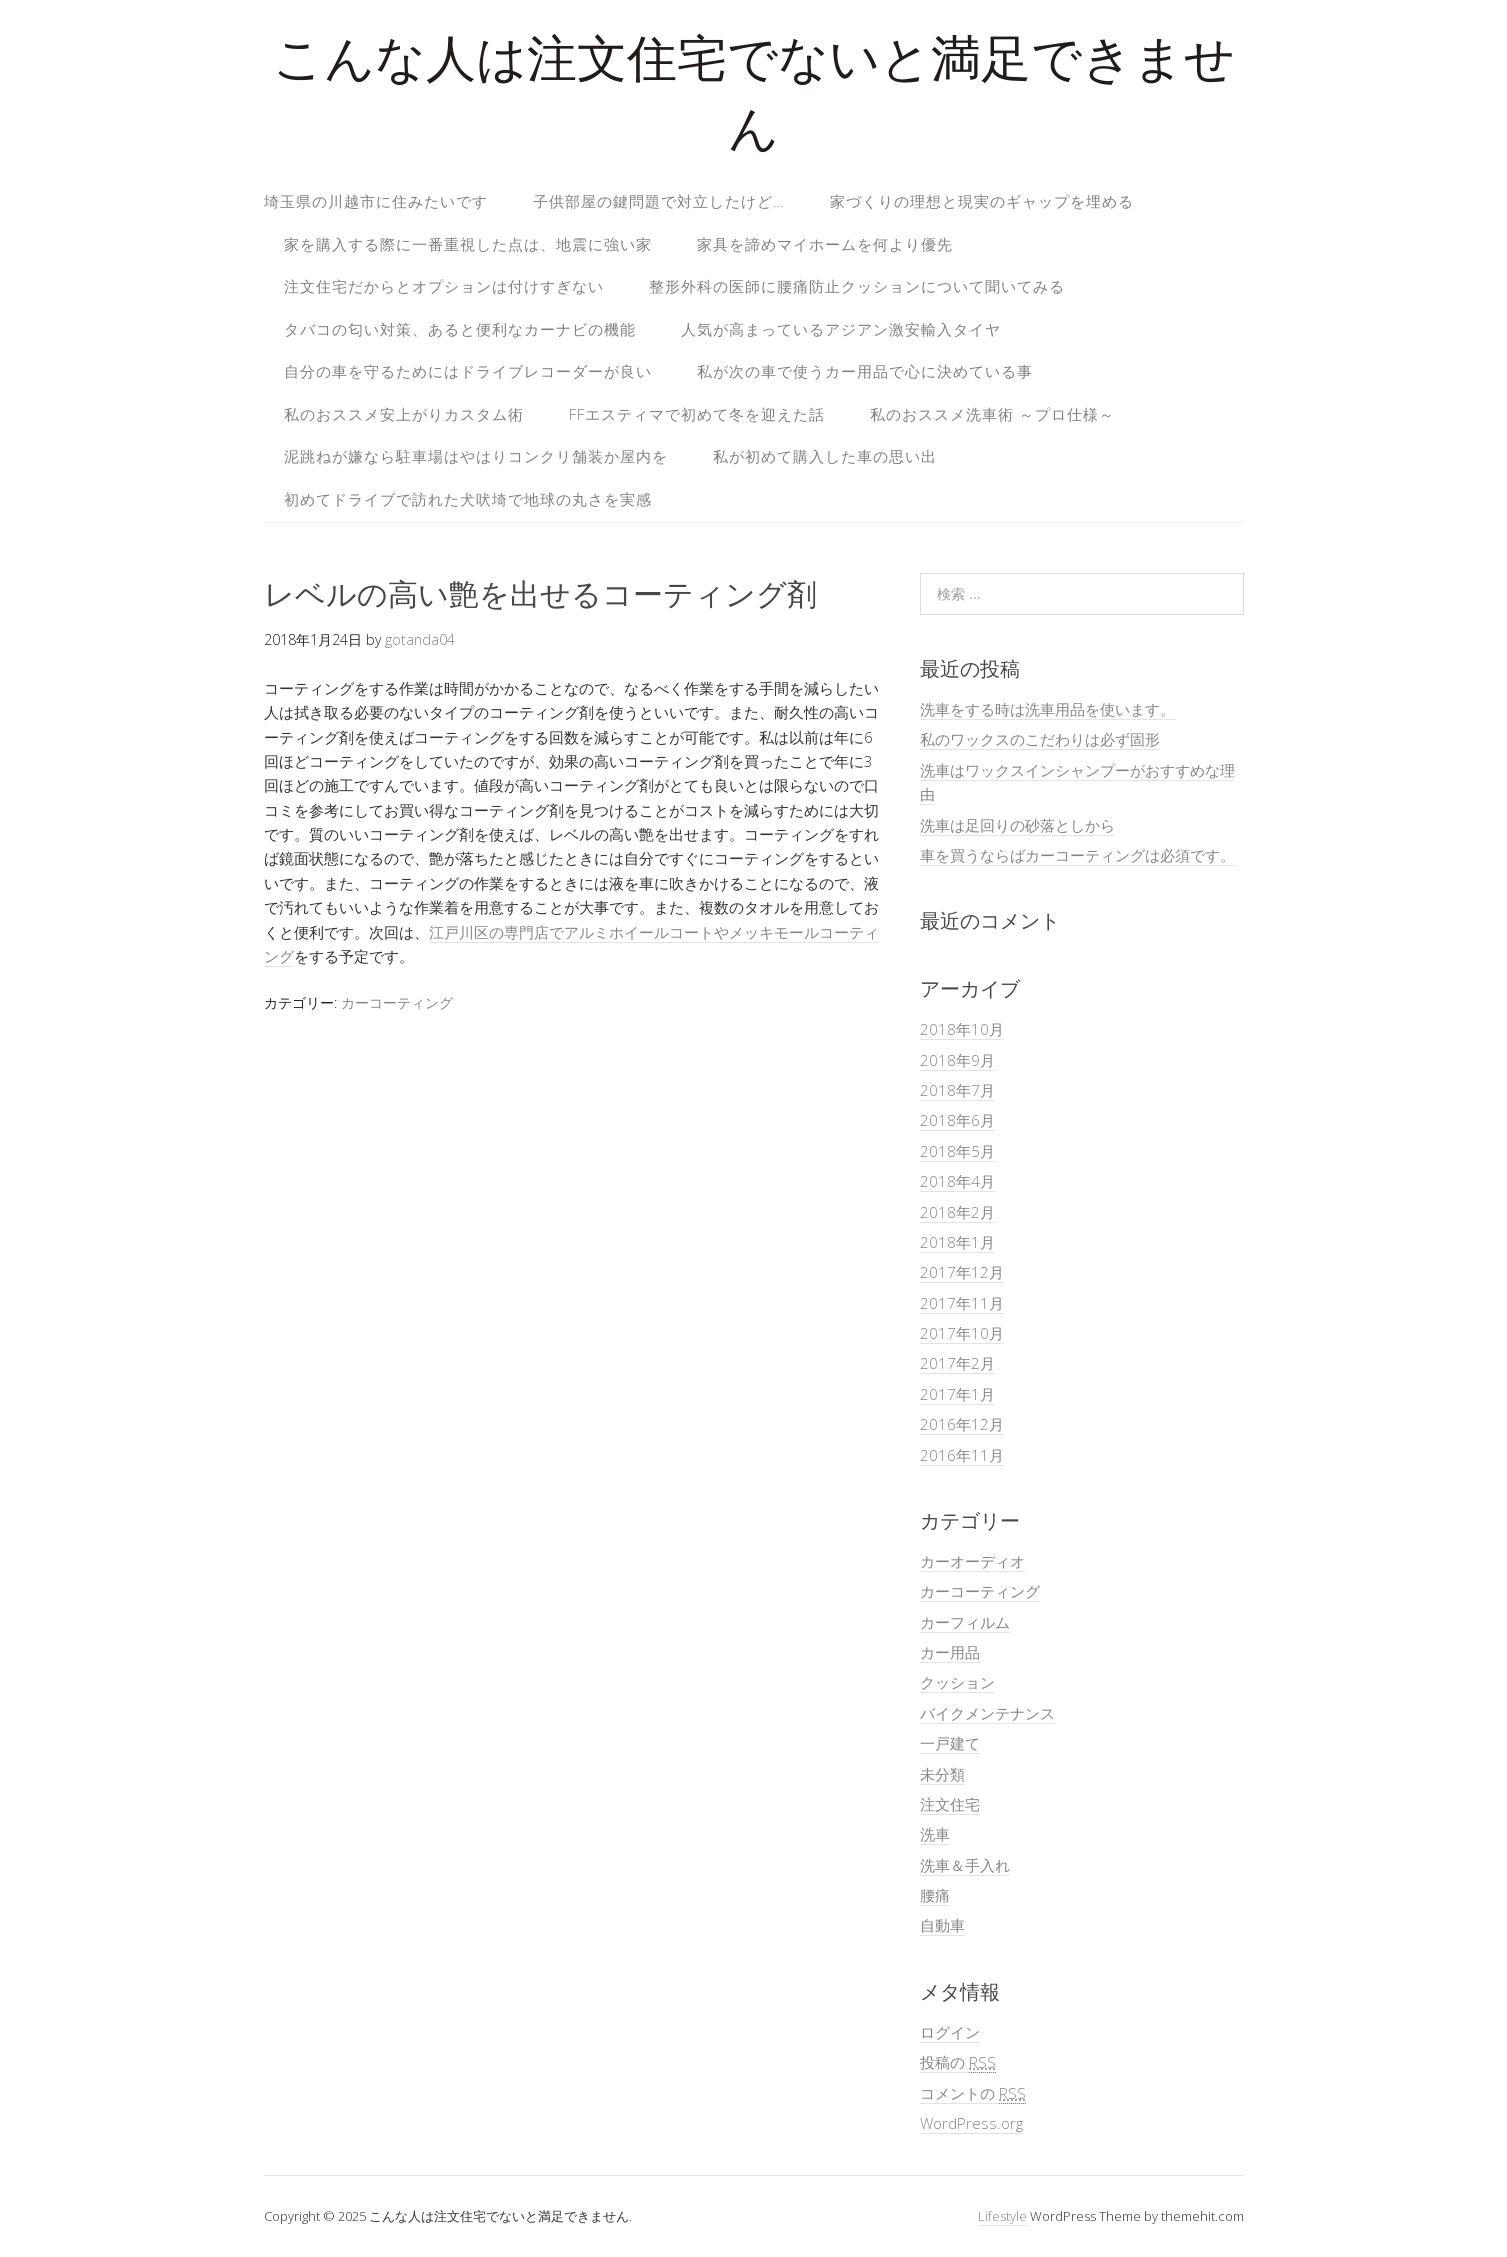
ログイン (950, 2032)
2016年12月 (962, 1424)
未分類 (942, 1774)
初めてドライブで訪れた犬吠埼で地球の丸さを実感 (468, 499)
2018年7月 (957, 1090)
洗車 (935, 1834)
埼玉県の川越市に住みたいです (376, 201)
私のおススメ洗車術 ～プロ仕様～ (992, 414)
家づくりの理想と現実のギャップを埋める (982, 201)
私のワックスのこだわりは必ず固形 (1040, 739)
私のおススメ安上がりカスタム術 (404, 414)
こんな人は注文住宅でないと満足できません (754, 99)
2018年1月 (957, 1242)
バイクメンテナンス (987, 1713)
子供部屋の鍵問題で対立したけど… (659, 201)
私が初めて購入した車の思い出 (825, 456)
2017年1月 (957, 1394)
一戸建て (950, 1743)
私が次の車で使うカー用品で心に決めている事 (865, 371)
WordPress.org (971, 2123)
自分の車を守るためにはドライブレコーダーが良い (468, 371)
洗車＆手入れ (965, 1865)
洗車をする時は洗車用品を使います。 (1047, 709)
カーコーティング (397, 1002)
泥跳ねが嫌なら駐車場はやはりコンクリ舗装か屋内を (476, 456)
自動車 (942, 1925)
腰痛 (935, 1895)
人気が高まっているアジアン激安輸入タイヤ (841, 329)
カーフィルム (965, 1622)
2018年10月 (962, 1029)
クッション (957, 1682)
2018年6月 (957, 1120)
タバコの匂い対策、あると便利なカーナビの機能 (460, 329)
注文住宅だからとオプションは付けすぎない (444, 286)
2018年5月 (957, 1151)
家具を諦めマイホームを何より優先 (825, 244)
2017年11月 (962, 1303)
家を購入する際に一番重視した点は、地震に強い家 (468, 244)
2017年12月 (962, 1272)
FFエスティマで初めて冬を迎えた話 (697, 414)
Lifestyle (1002, 2216)
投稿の (958, 2062)
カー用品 (950, 1652)
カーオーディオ (972, 1561)
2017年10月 (962, 1333)
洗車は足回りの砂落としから (1017, 825)
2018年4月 (957, 1181)
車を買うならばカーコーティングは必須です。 (1077, 855)
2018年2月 (957, 1212)
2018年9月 (957, 1060)
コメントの (973, 2093)
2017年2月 (957, 1363)
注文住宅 (950, 1804)
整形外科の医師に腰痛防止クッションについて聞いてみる (857, 286)
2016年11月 (962, 1455)
